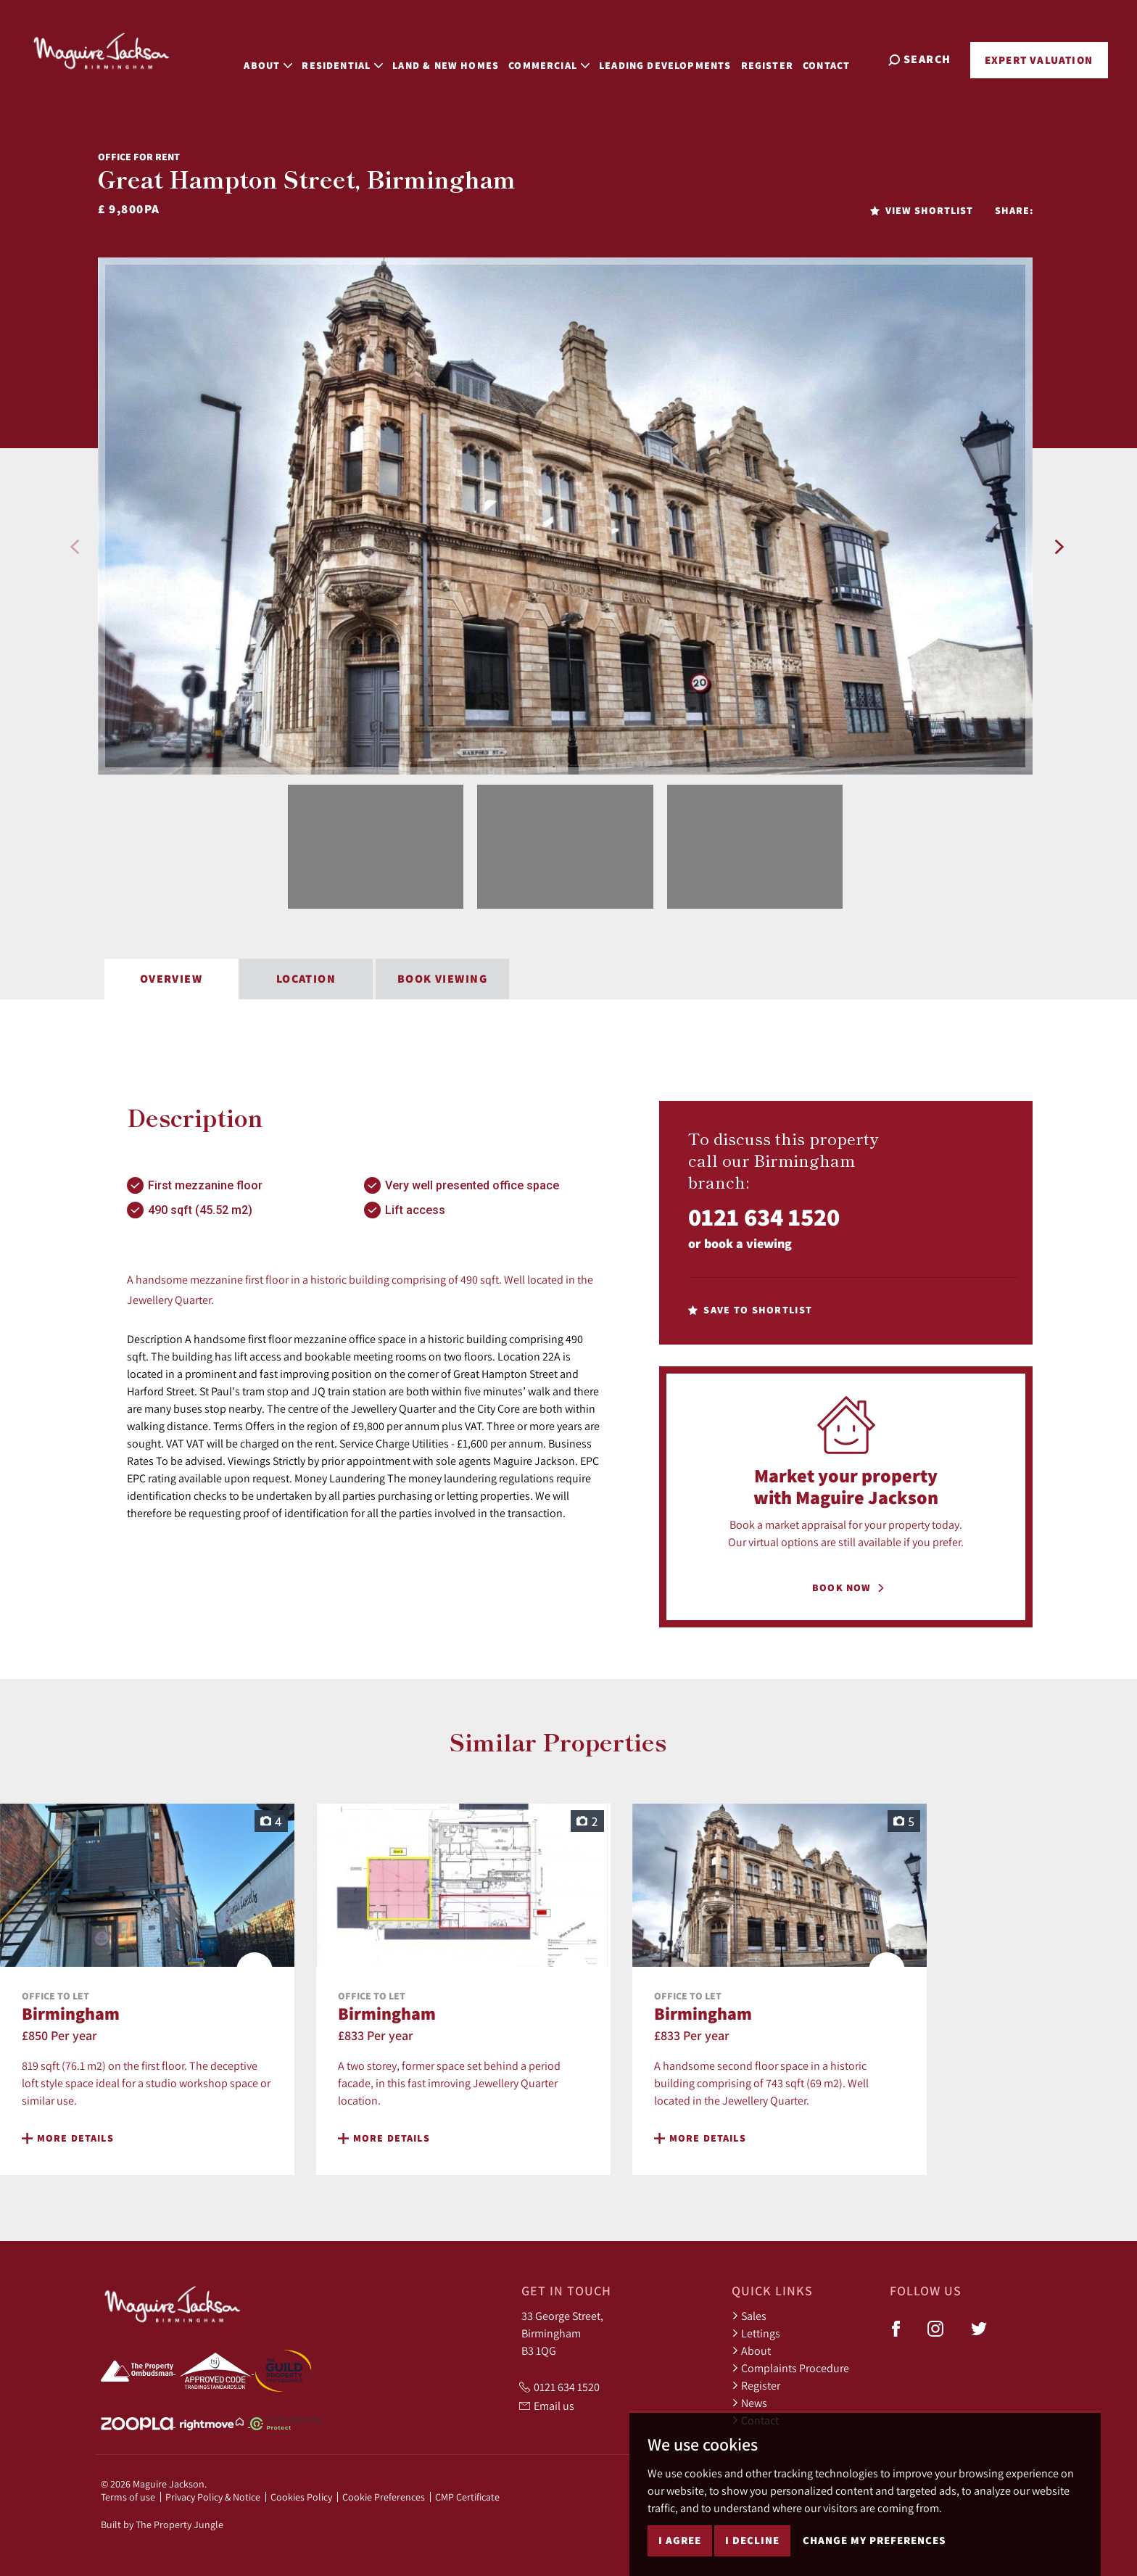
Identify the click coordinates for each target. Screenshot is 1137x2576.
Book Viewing (442, 978)
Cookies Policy (301, 2496)
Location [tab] (306, 978)
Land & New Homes (460, 58)
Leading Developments (679, 58)
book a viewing (748, 1243)
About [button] (282, 58)
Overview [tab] (171, 978)
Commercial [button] (563, 58)
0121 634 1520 (764, 1216)
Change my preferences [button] (874, 2540)
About (751, 2350)
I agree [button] (679, 2540)
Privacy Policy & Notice (212, 2496)
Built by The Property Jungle (162, 2524)
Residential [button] (356, 58)
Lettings (756, 2333)
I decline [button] (752, 2540)
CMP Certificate (467, 2496)
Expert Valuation (1039, 60)
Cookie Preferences (383, 2496)
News (749, 2402)
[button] (75, 547)
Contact (840, 58)
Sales (749, 2315)
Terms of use (128, 2496)
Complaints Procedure (790, 2368)
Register (781, 58)
